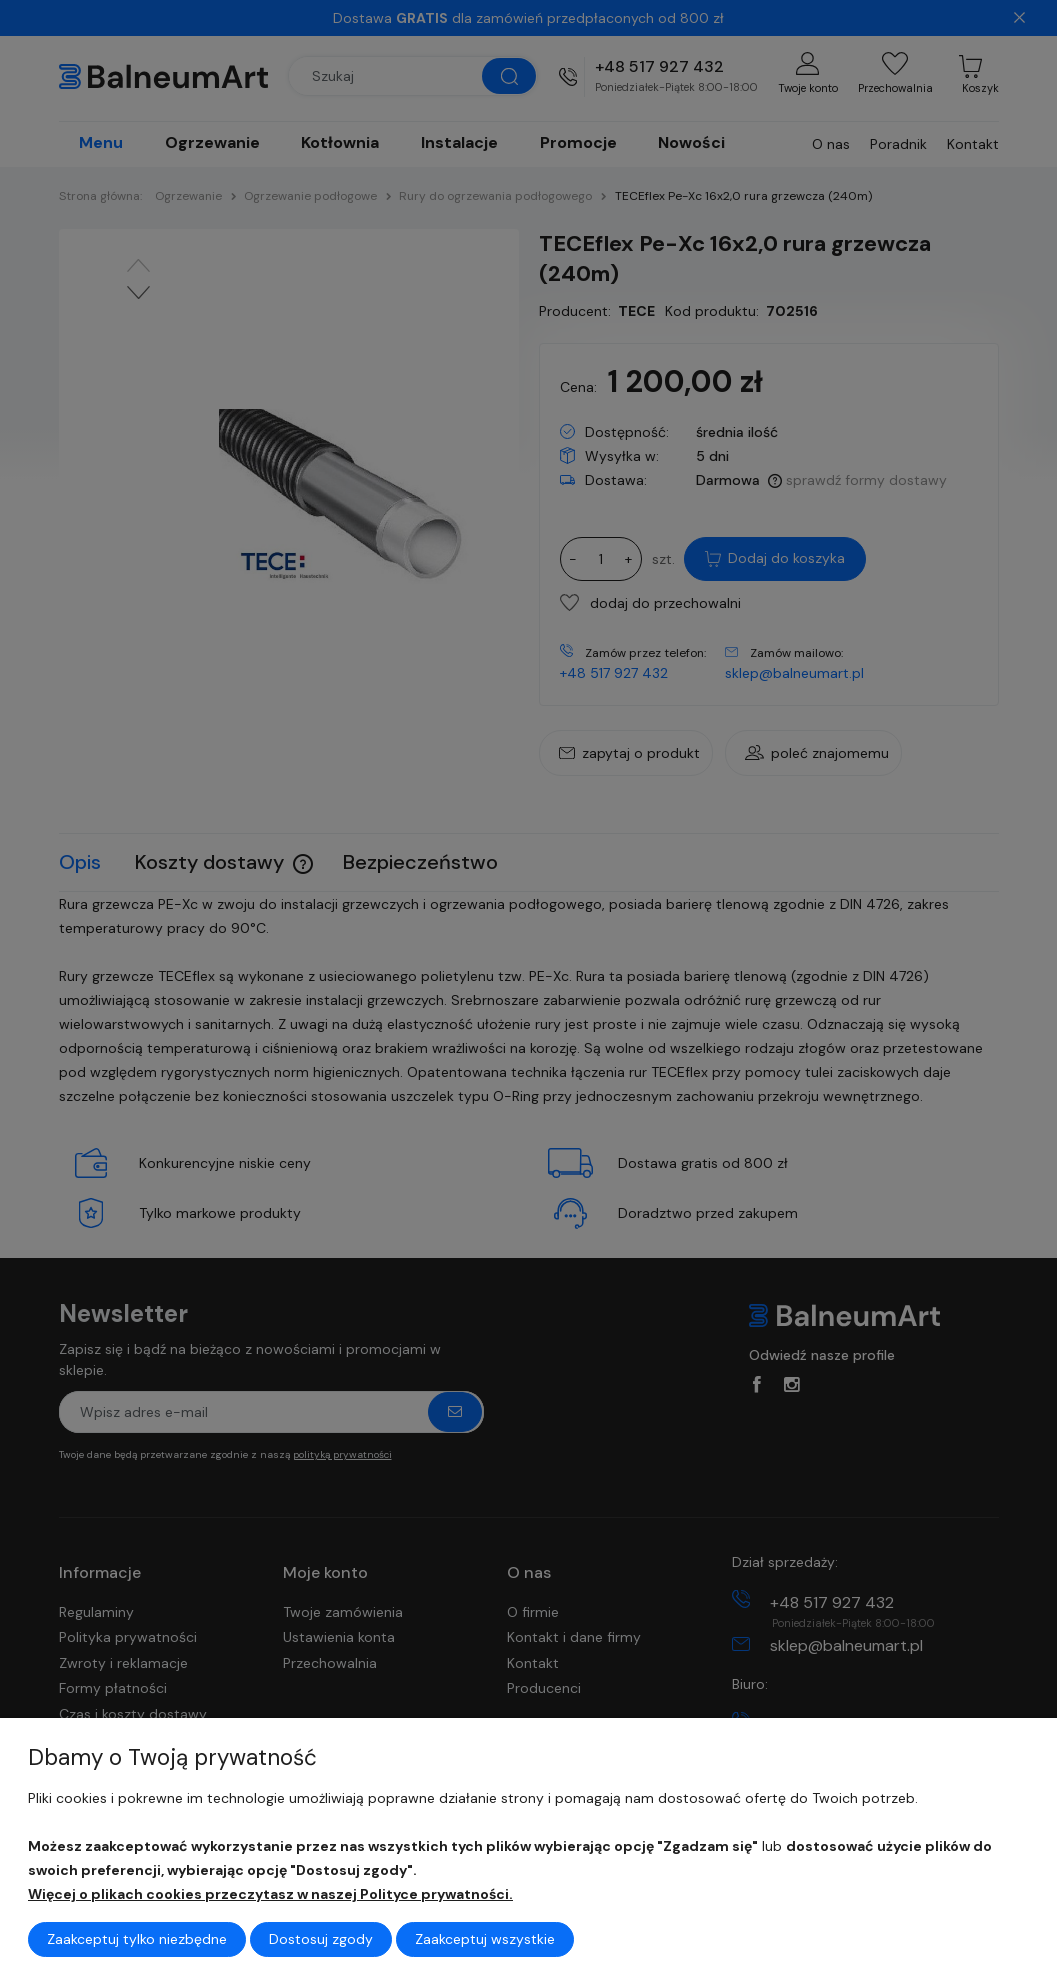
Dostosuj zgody (321, 1939)
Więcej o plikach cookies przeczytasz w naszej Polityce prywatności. (270, 1894)
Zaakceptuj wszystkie (485, 1939)
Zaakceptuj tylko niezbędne (137, 1939)
